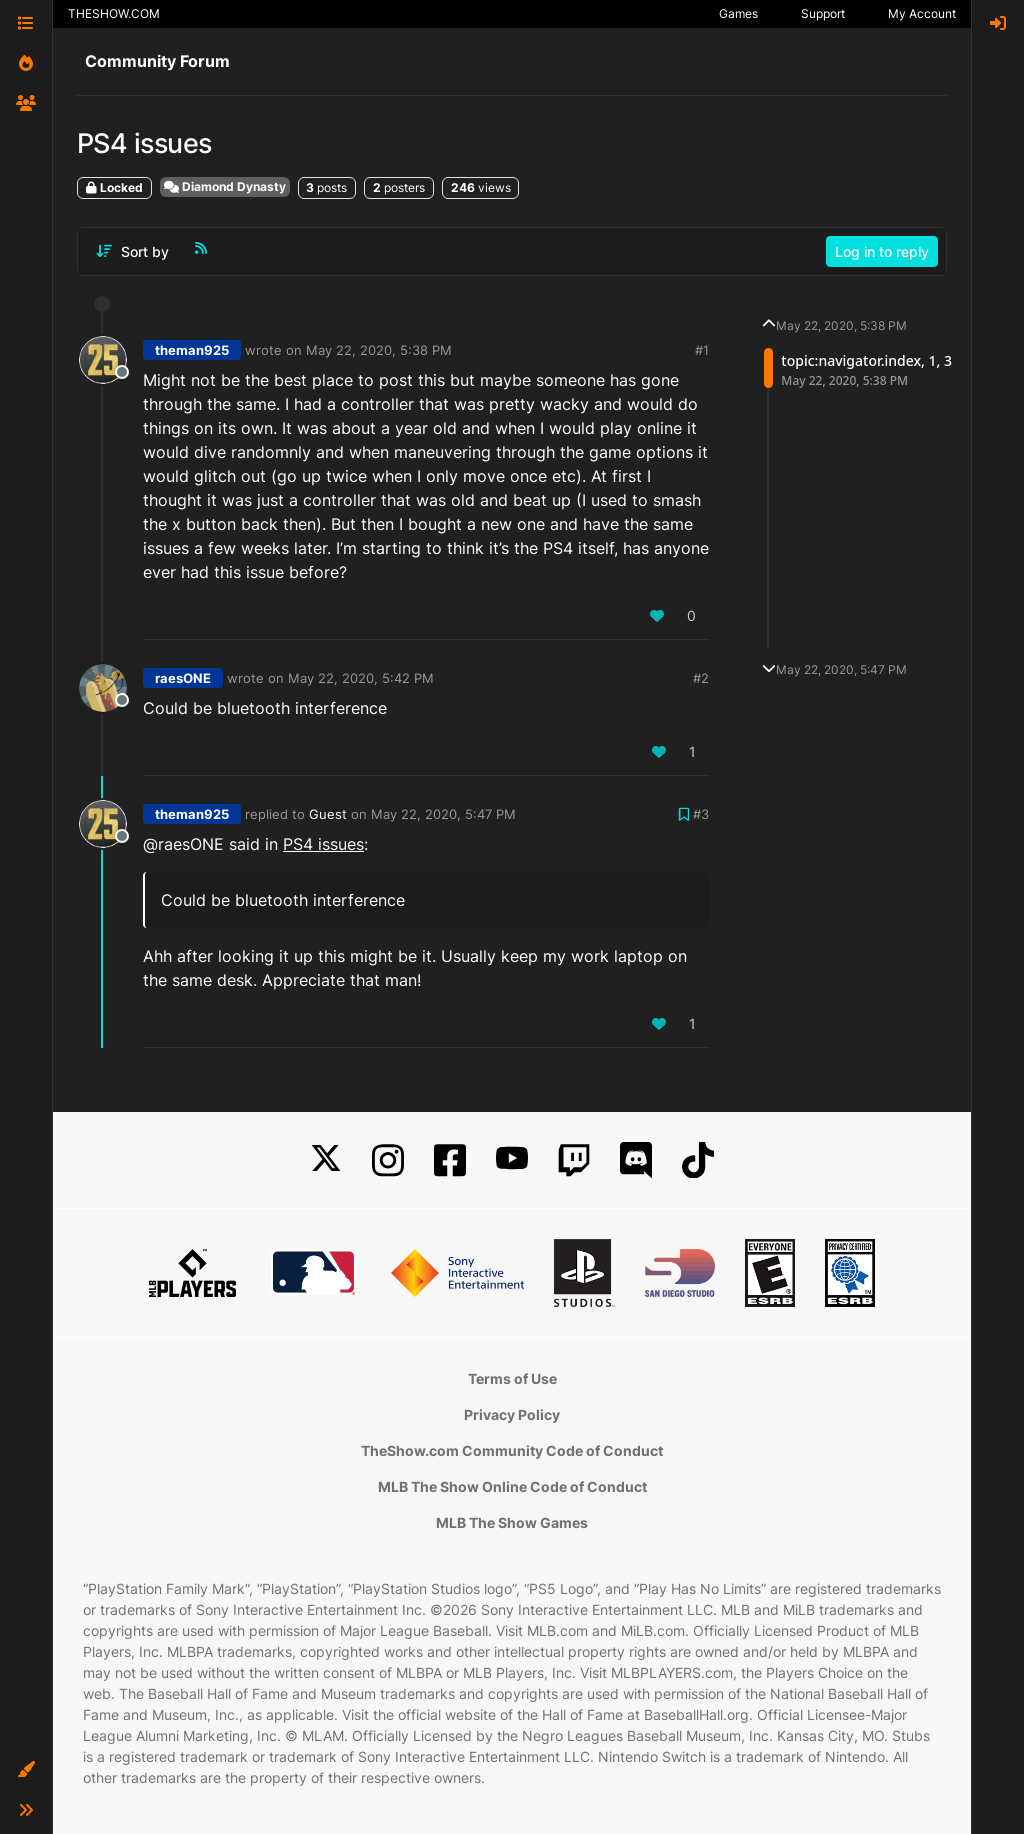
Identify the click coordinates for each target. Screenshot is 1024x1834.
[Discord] (636, 1160)
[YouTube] (512, 1160)
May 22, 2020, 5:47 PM (443, 814)
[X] (326, 1160)
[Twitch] (574, 1160)
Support (823, 13)
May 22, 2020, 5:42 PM (361, 678)
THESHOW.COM (114, 13)
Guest (328, 814)
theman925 (192, 350)
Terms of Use (512, 1378)
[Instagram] (388, 1160)
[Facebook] (450, 1160)
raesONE (183, 678)
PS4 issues (323, 844)
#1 (702, 350)
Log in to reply (882, 251)
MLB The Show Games (512, 1522)
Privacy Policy (512, 1414)
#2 (701, 678)
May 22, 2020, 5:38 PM (379, 350)
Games (738, 13)
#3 (701, 814)
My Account (922, 13)
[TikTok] (698, 1160)
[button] (26, 1770)
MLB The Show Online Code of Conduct (512, 1486)
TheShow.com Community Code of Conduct (512, 1450)
